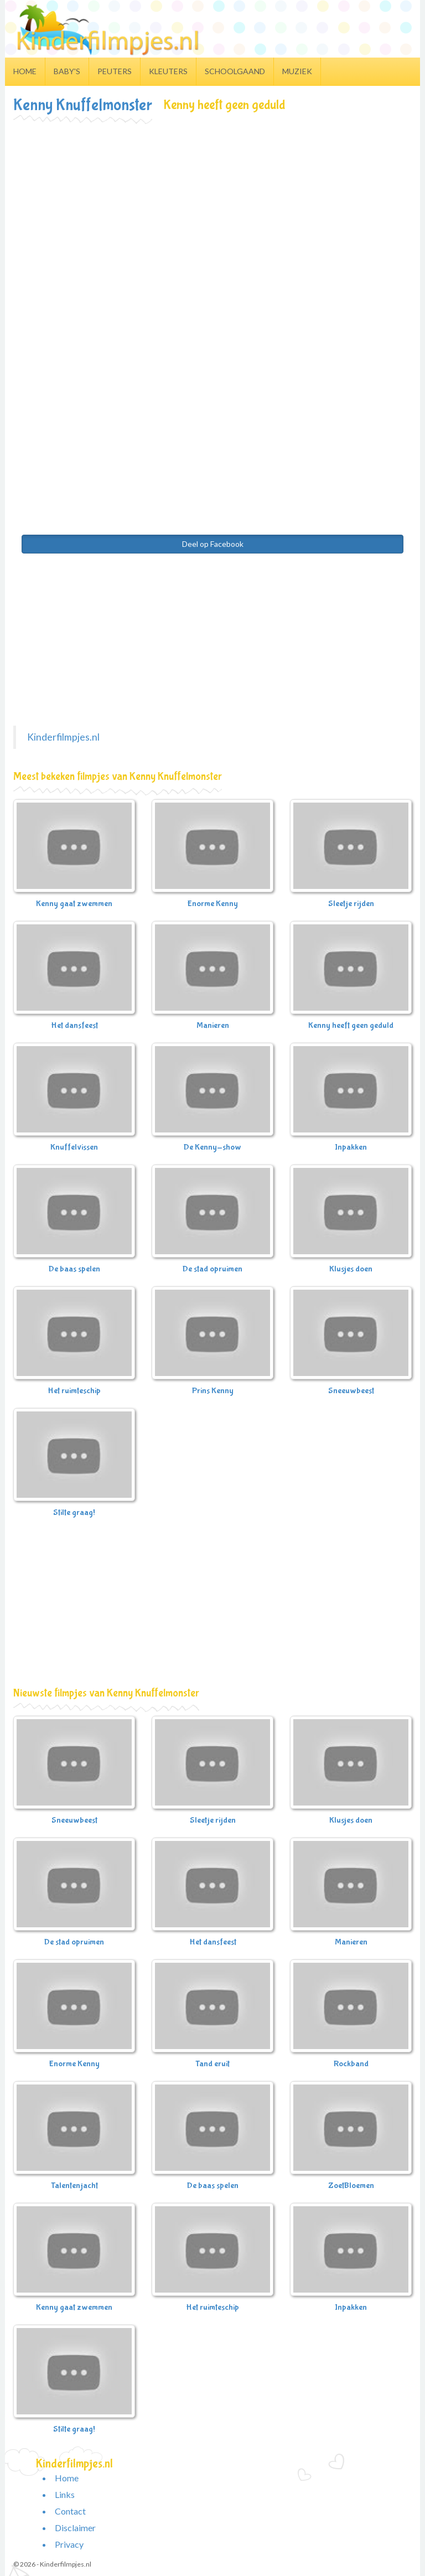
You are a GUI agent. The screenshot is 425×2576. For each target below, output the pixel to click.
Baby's (67, 71)
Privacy (69, 2544)
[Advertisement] (212, 205)
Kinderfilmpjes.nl (63, 737)
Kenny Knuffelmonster (82, 105)
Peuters (114, 71)
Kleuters (168, 71)
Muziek (297, 71)
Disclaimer (75, 2527)
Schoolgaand (235, 71)
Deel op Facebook (212, 544)
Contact (70, 2511)
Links (65, 2494)
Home (25, 71)
